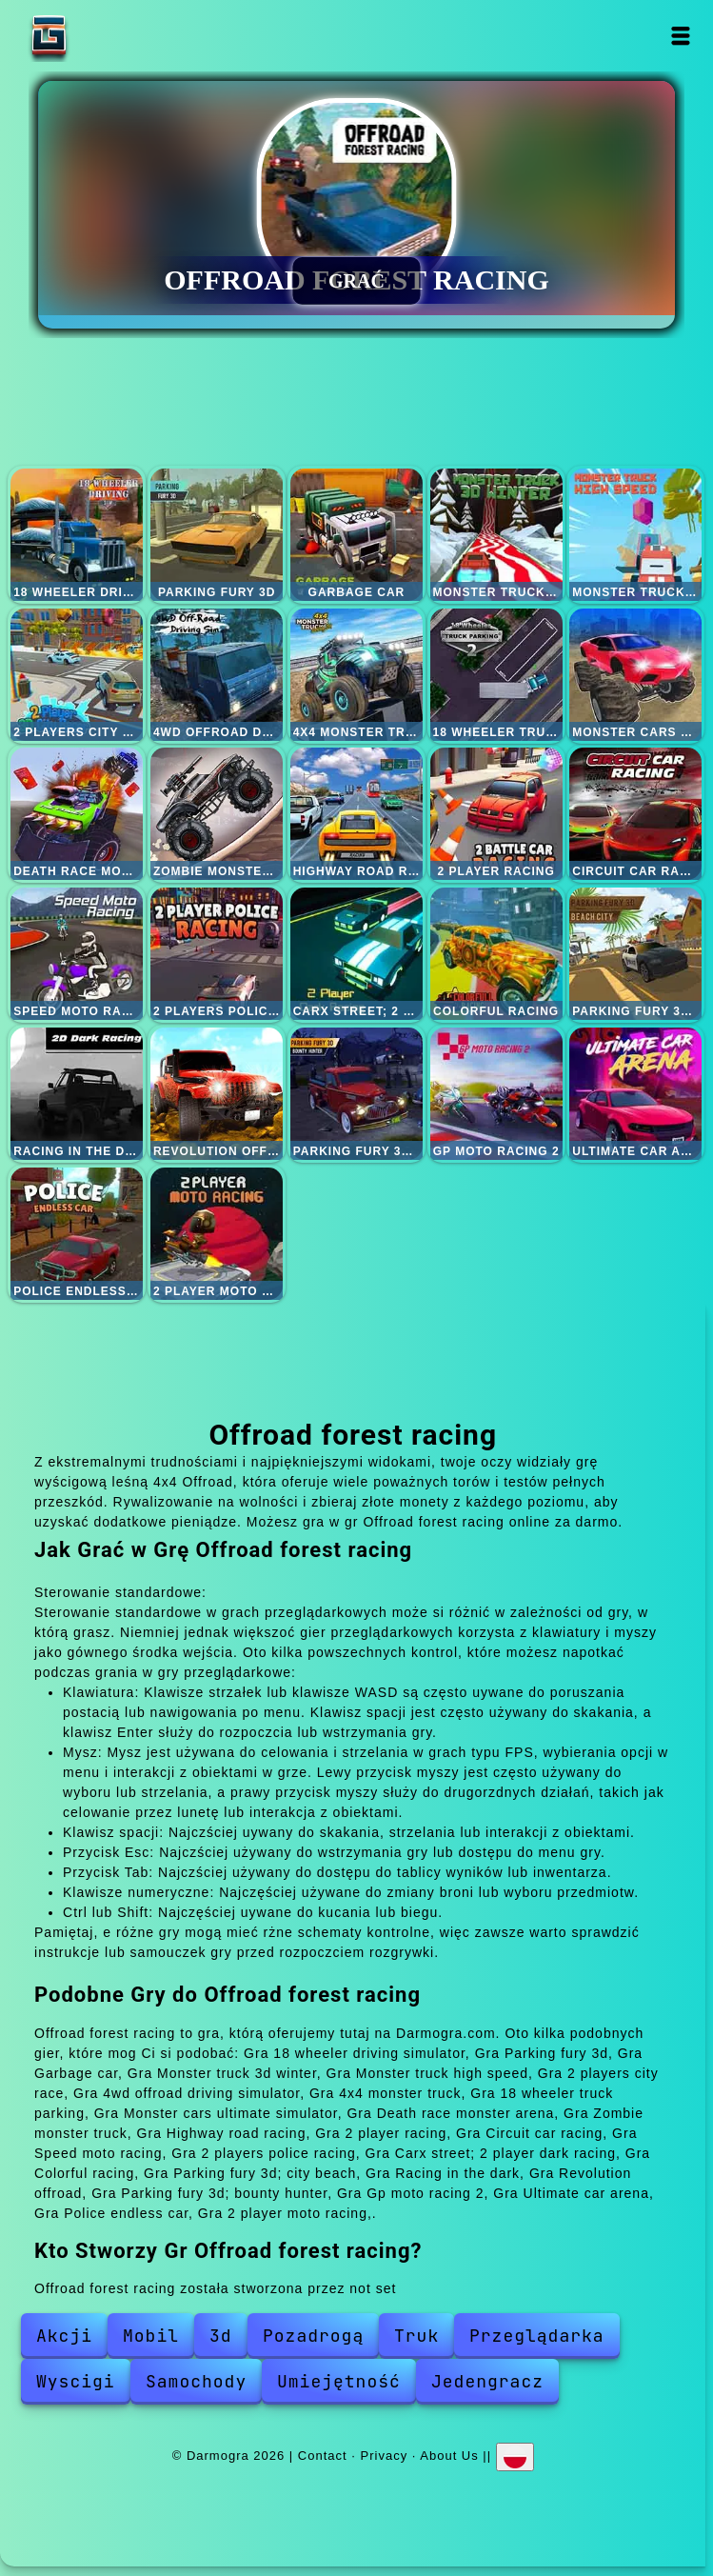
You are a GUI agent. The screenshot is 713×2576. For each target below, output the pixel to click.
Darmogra (108, 35)
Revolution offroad (216, 1094)
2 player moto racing (216, 1234)
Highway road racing (356, 814)
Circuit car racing (635, 814)
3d (220, 2335)
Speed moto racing (76, 954)
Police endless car (76, 1234)
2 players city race (76, 675)
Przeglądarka (536, 2335)
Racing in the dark (76, 1094)
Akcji (64, 2335)
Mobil (151, 2335)
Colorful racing (496, 954)
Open (680, 35)
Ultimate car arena (635, 1094)
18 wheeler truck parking (496, 675)
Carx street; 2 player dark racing (356, 954)
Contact (322, 2455)
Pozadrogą (313, 2335)
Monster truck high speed (635, 535)
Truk (416, 2335)
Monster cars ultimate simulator (635, 675)
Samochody (196, 2381)
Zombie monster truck (216, 814)
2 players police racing (216, 954)
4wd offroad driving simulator (216, 675)
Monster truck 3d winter (496, 535)
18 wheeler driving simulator (76, 535)
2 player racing (496, 814)
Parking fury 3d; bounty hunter (356, 1094)
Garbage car (356, 535)
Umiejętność (339, 2381)
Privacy (384, 2455)
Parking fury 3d (216, 535)
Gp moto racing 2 (496, 1094)
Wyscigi (75, 2381)
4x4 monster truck (356, 675)
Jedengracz (487, 2381)
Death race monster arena (76, 814)
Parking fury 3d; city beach (635, 954)
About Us (449, 2455)
